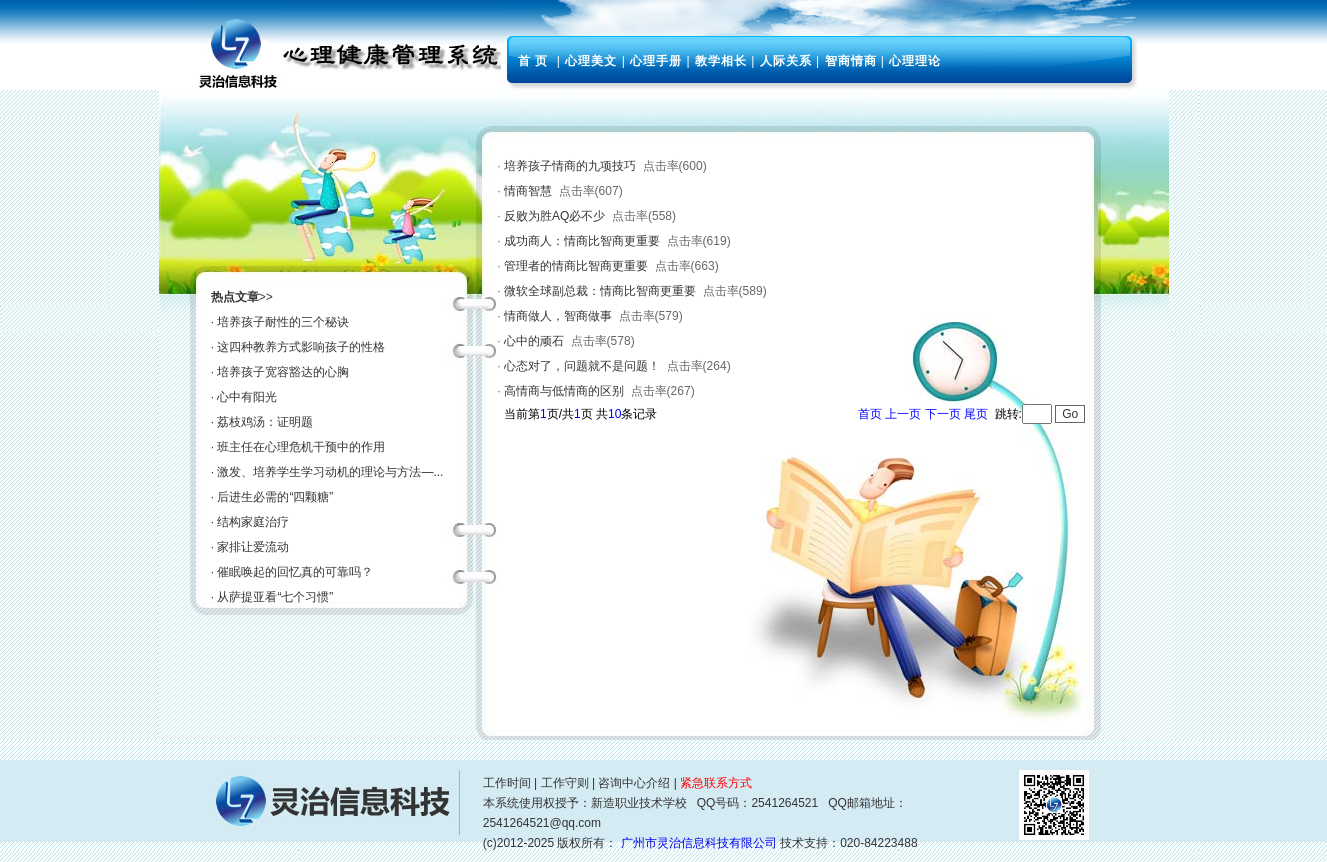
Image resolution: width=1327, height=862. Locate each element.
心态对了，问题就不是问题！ (582, 366)
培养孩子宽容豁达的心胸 (283, 372)
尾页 (976, 414)
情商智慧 (528, 191)
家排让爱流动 (253, 547)
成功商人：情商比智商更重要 (582, 241)
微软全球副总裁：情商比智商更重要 (600, 291)
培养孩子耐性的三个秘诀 (283, 322)
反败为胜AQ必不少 (554, 216)
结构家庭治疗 (253, 522)
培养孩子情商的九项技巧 (570, 166)
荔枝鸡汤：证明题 (265, 422)
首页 (870, 414)
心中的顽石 (534, 341)
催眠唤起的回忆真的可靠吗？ (295, 572)
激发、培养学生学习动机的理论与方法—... (330, 472)
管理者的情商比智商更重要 (576, 266)
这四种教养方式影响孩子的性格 (301, 347)
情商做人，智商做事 (558, 316)
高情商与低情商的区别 (564, 391)
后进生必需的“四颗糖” (275, 497)
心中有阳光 (247, 397)
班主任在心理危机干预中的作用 (301, 447)
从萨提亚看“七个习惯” (275, 597)
